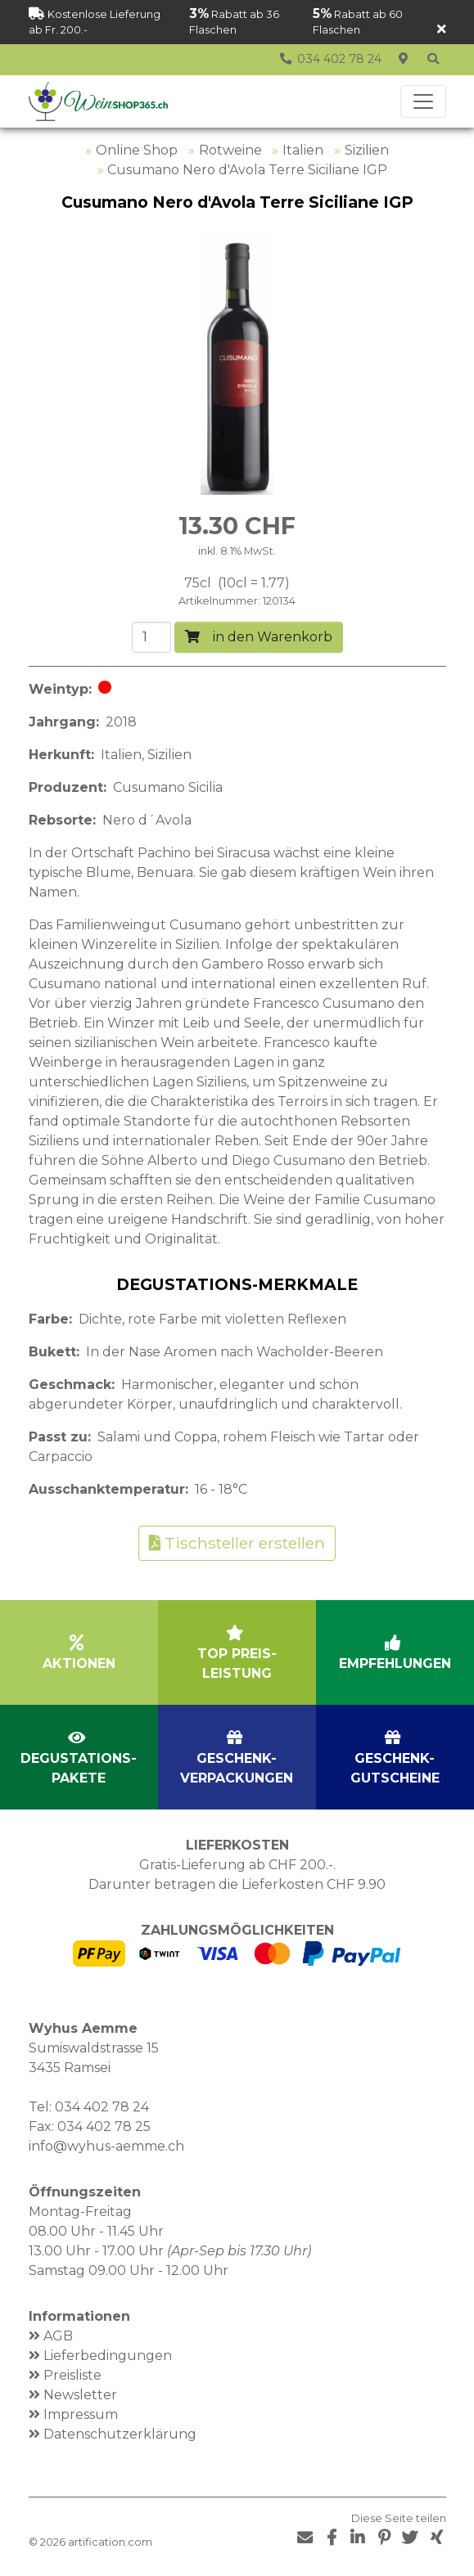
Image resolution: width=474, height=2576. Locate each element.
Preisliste (72, 2375)
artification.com (110, 2542)
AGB (58, 2336)
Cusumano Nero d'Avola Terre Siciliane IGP (247, 170)
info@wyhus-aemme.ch (106, 2146)
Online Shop (137, 150)
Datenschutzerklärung (119, 2434)
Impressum (80, 2414)
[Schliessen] (441, 30)
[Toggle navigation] (423, 101)
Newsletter (80, 2395)
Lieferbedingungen (107, 2355)
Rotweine (230, 150)
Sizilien (367, 150)
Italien (302, 150)
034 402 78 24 (102, 2107)
